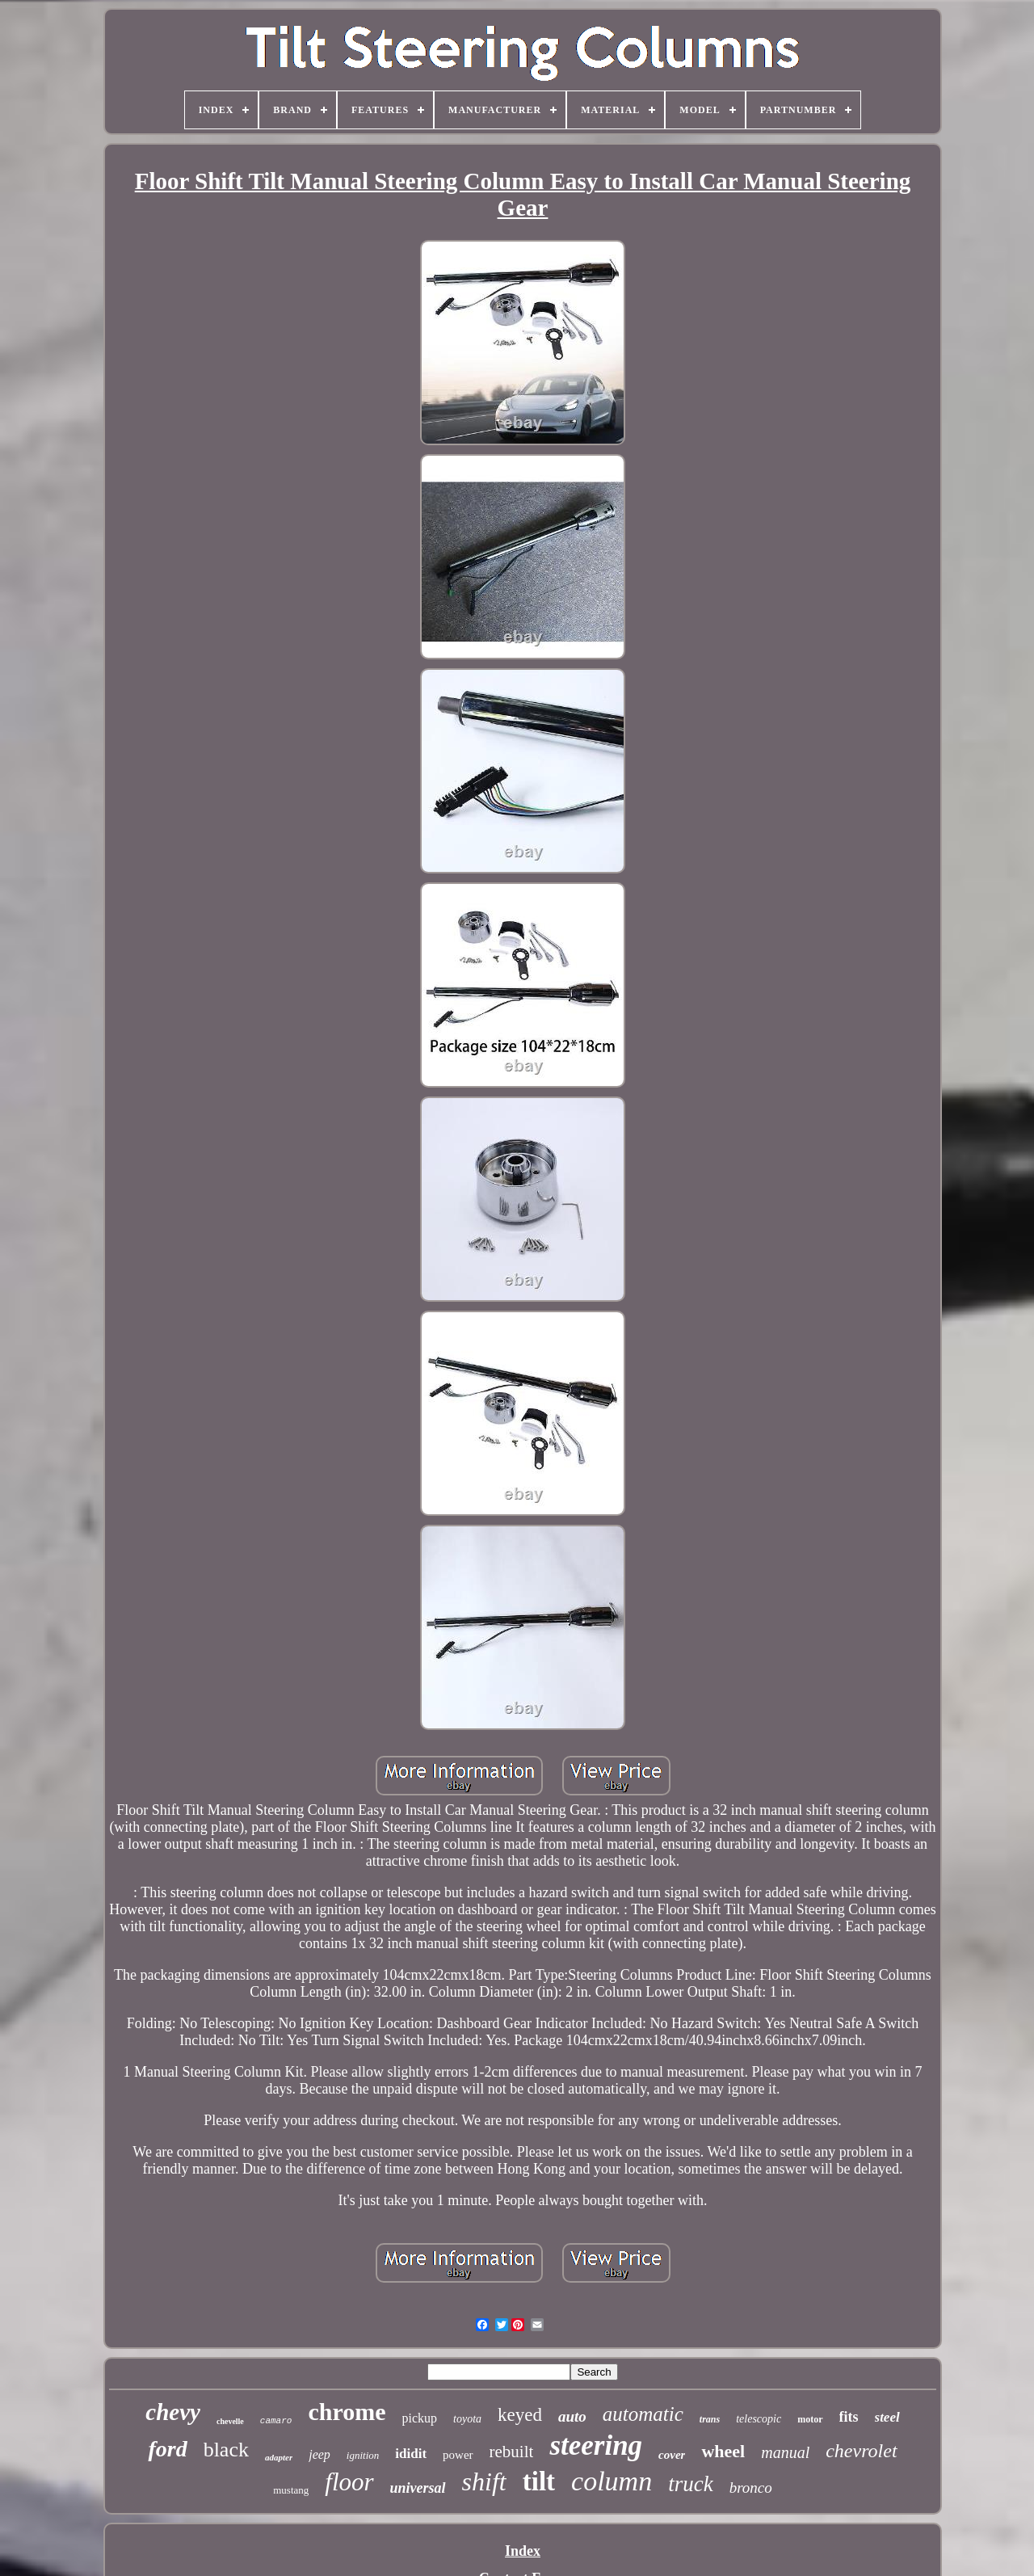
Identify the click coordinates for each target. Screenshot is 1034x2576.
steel (887, 2417)
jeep (319, 2454)
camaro (276, 2421)
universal (418, 2488)
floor (349, 2482)
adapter (278, 2457)
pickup (420, 2418)
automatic (643, 2414)
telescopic (758, 2419)
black (226, 2449)
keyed (520, 2415)
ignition (363, 2455)
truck (690, 2484)
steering (595, 2445)
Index (522, 2551)
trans (710, 2419)
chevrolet (861, 2450)
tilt (539, 2481)
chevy (172, 2412)
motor (809, 2419)
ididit (411, 2453)
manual (785, 2452)
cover (671, 2454)
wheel (723, 2451)
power (458, 2454)
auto (572, 2416)
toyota (467, 2419)
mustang (291, 2490)
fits (849, 2417)
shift (484, 2481)
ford (167, 2448)
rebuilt (512, 2451)
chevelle (230, 2421)
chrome (346, 2411)
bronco (750, 2487)
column (611, 2481)
